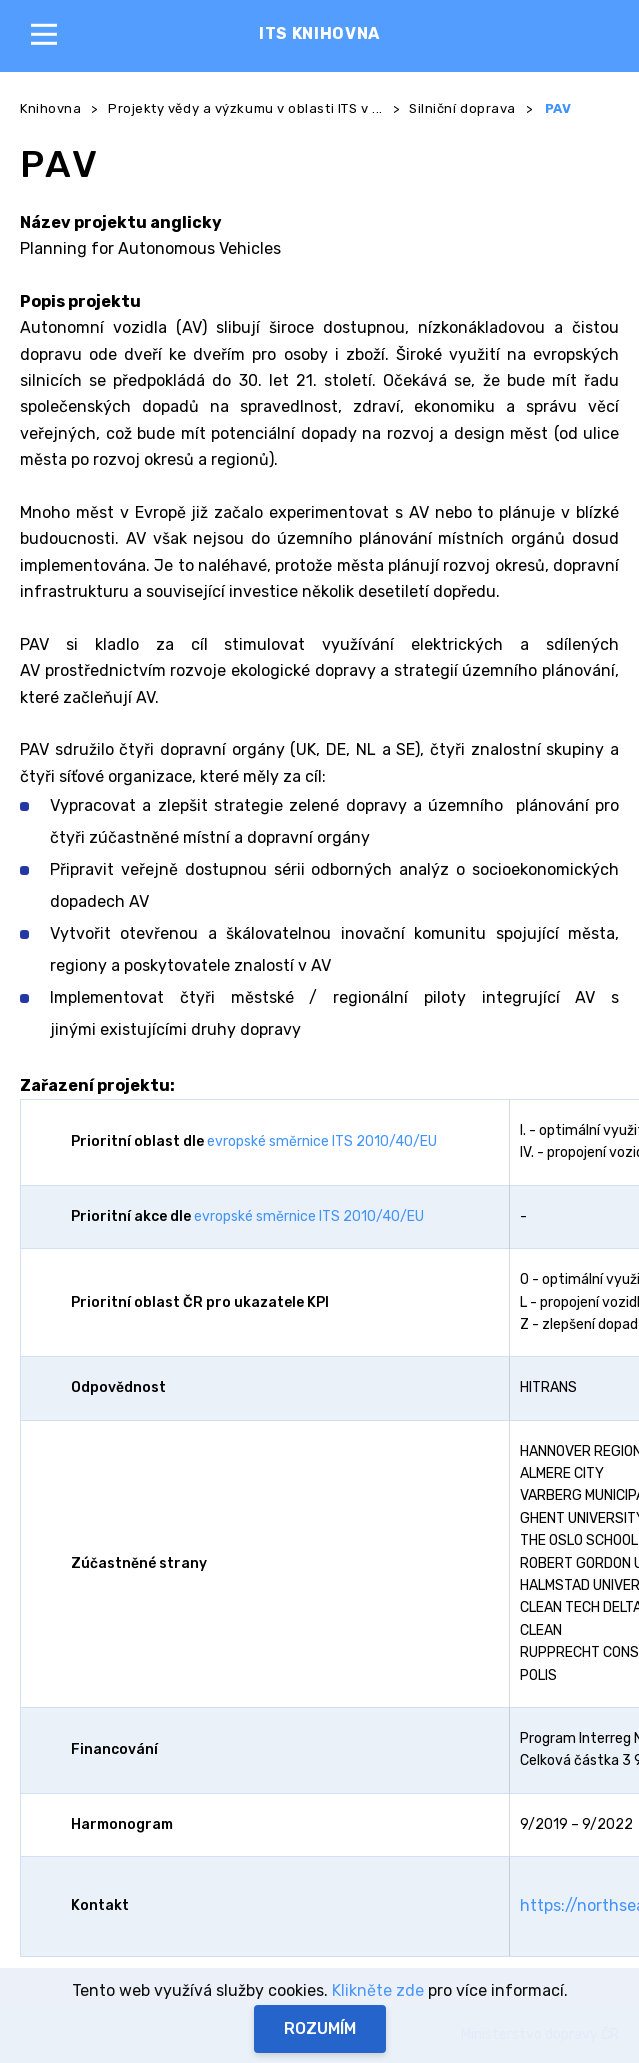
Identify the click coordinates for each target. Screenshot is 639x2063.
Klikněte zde (378, 1990)
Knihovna (50, 108)
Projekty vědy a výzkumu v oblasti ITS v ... (245, 108)
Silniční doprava (462, 108)
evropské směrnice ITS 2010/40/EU (322, 1141)
